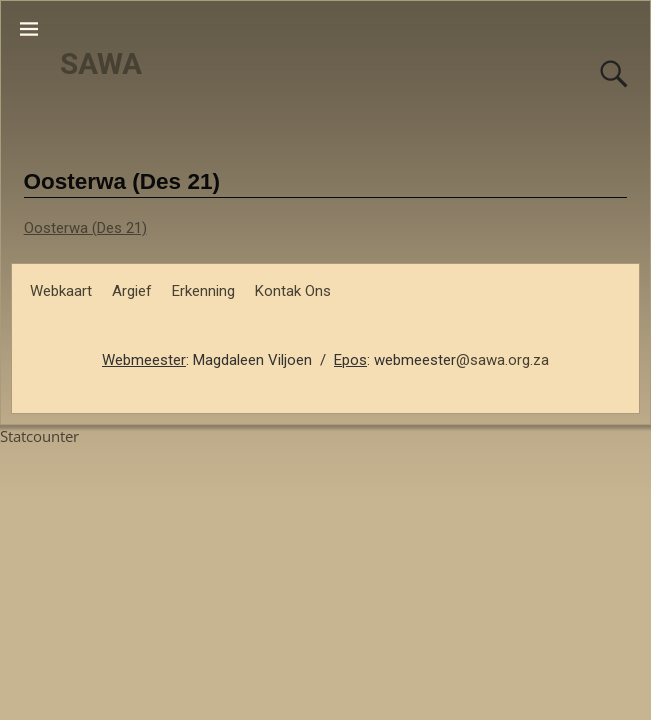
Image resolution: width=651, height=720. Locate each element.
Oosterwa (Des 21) (85, 228)
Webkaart (61, 291)
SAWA (101, 63)
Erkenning (203, 291)
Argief (132, 291)
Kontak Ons (293, 291)
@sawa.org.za (502, 360)
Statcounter (39, 436)
